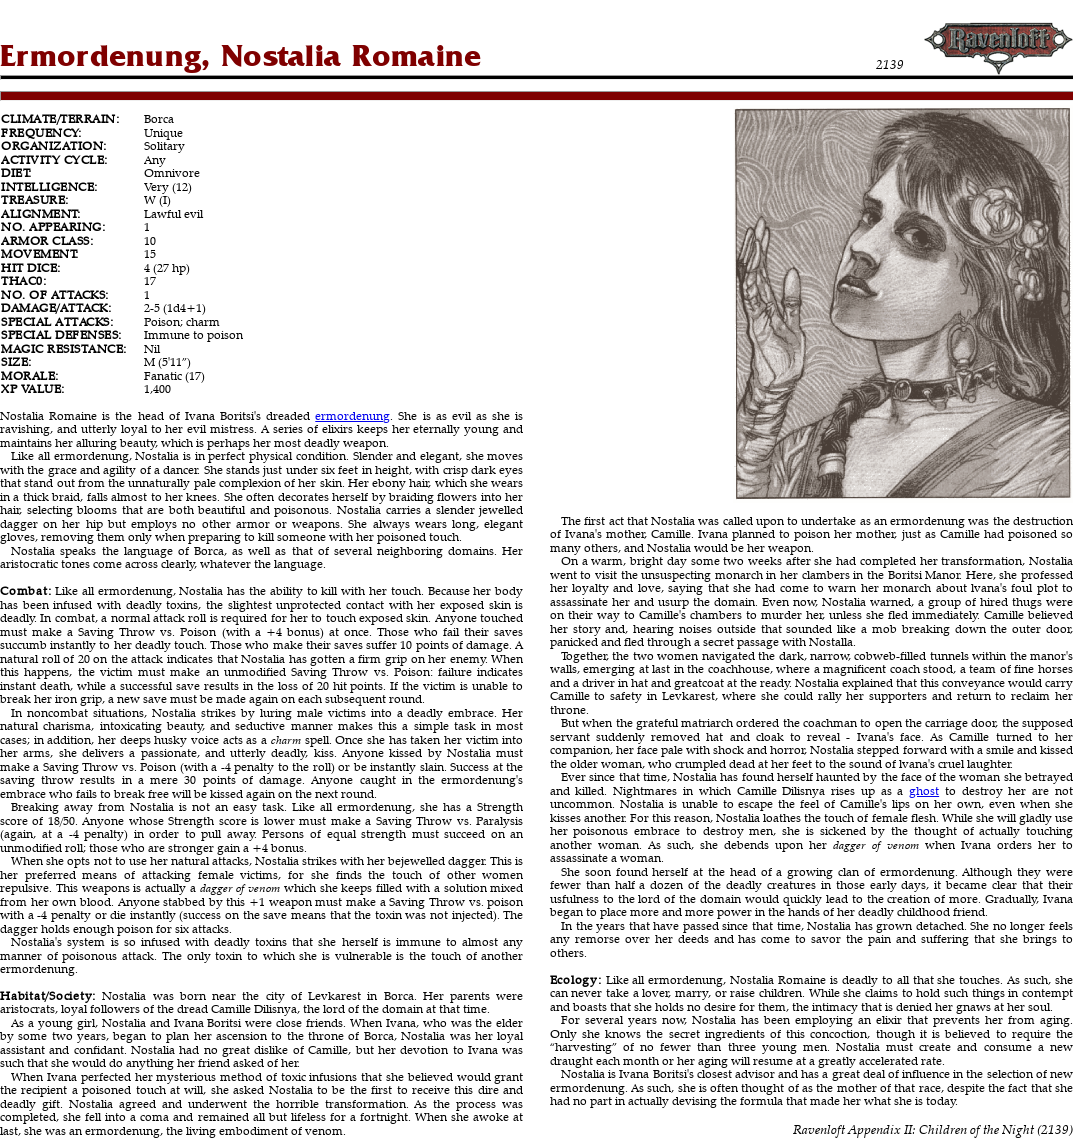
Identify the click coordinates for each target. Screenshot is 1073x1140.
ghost (924, 790)
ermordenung (352, 415)
